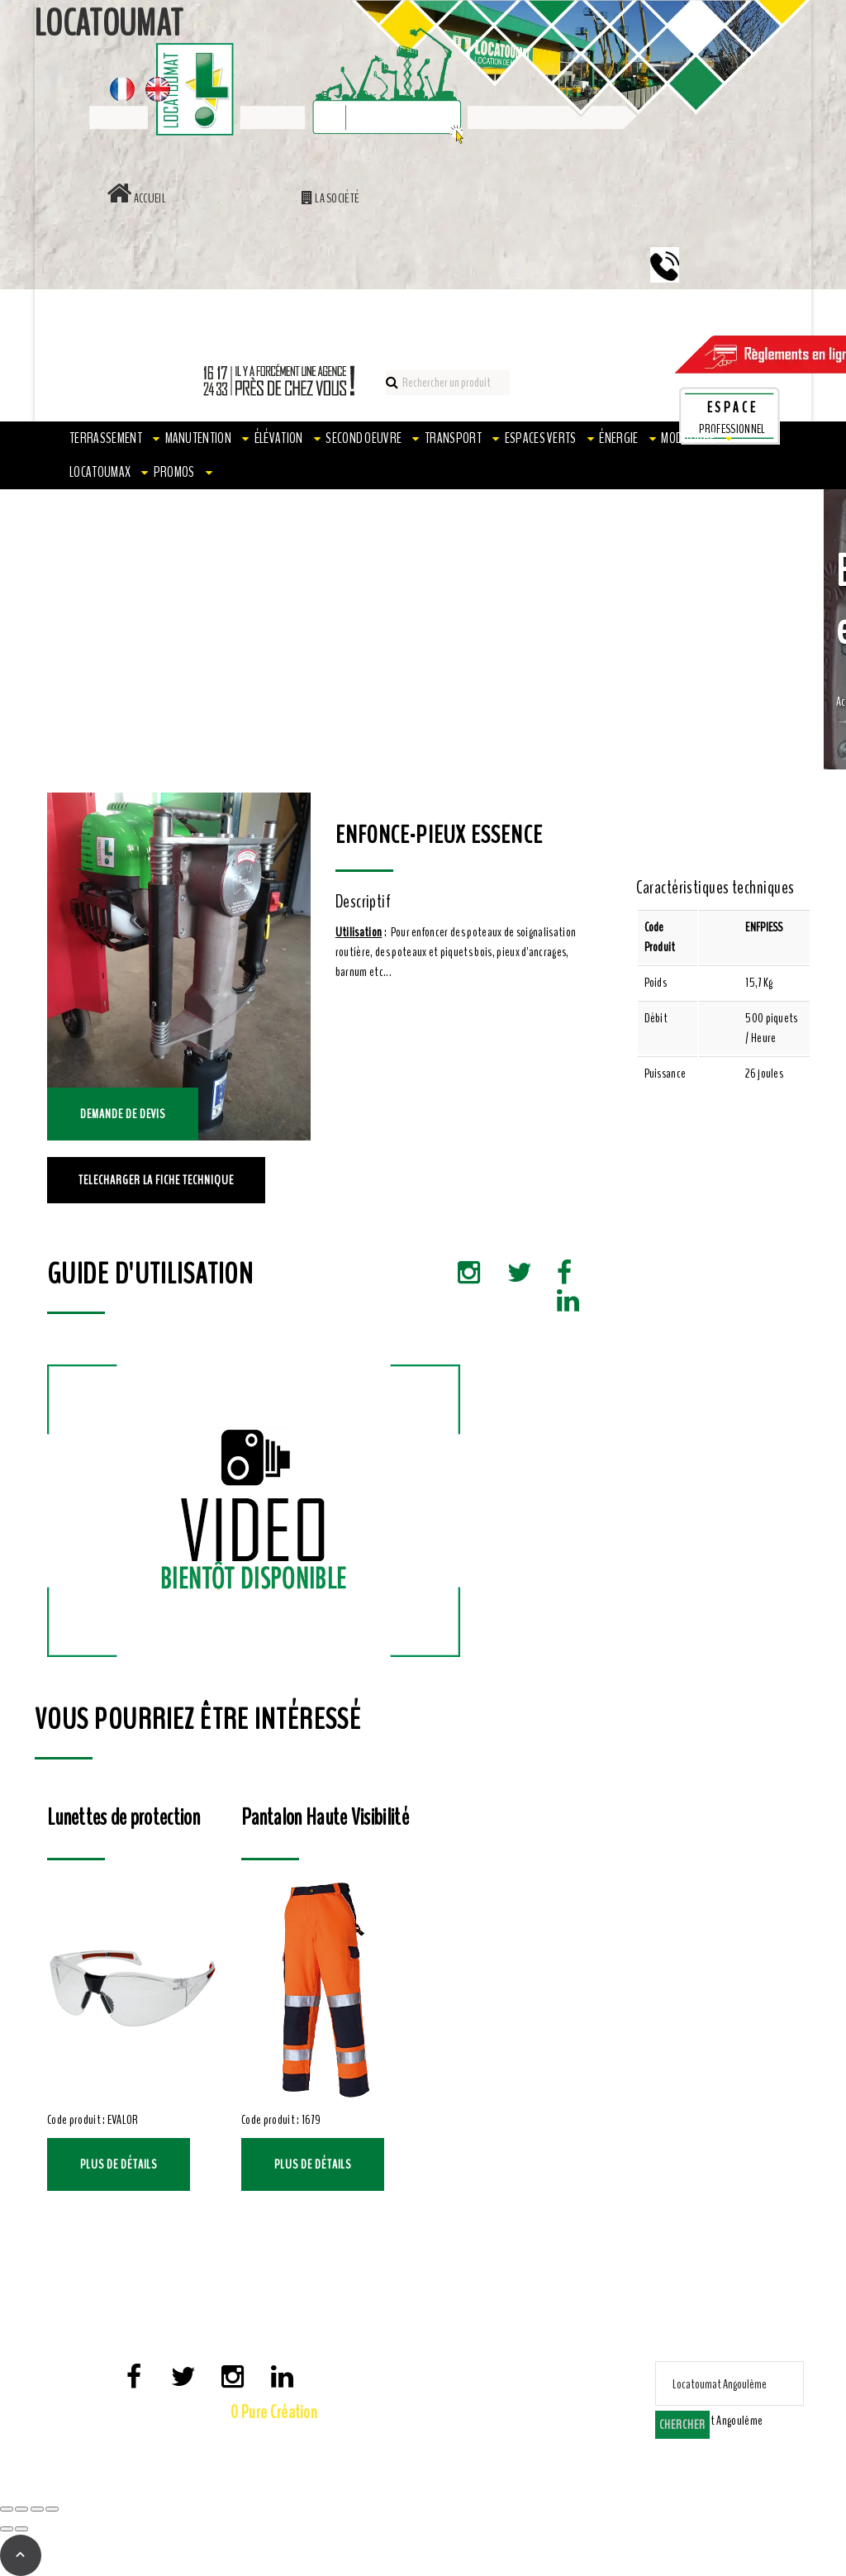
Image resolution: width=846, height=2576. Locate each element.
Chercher (682, 2425)
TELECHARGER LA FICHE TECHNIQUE (156, 1180)
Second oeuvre (364, 438)
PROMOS (174, 472)
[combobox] (713, 2421)
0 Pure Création (274, 2412)
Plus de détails (118, 2164)
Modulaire (688, 438)
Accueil (136, 198)
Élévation (278, 438)
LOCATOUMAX (100, 472)
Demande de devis (122, 1114)
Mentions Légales (189, 2439)
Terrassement (105, 438)
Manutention (198, 438)
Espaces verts (541, 438)
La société (331, 198)
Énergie (618, 438)
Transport (453, 438)
